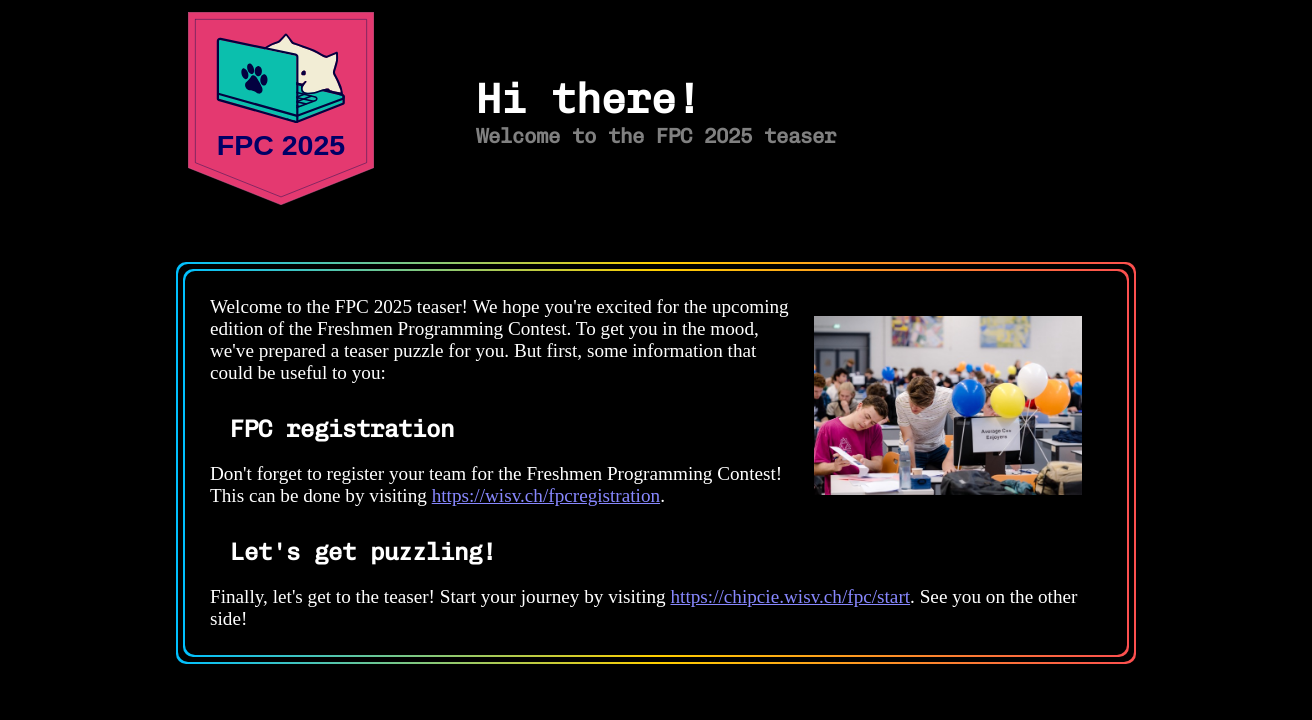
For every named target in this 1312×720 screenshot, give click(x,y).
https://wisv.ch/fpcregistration (546, 495)
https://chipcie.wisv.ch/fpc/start (791, 596)
